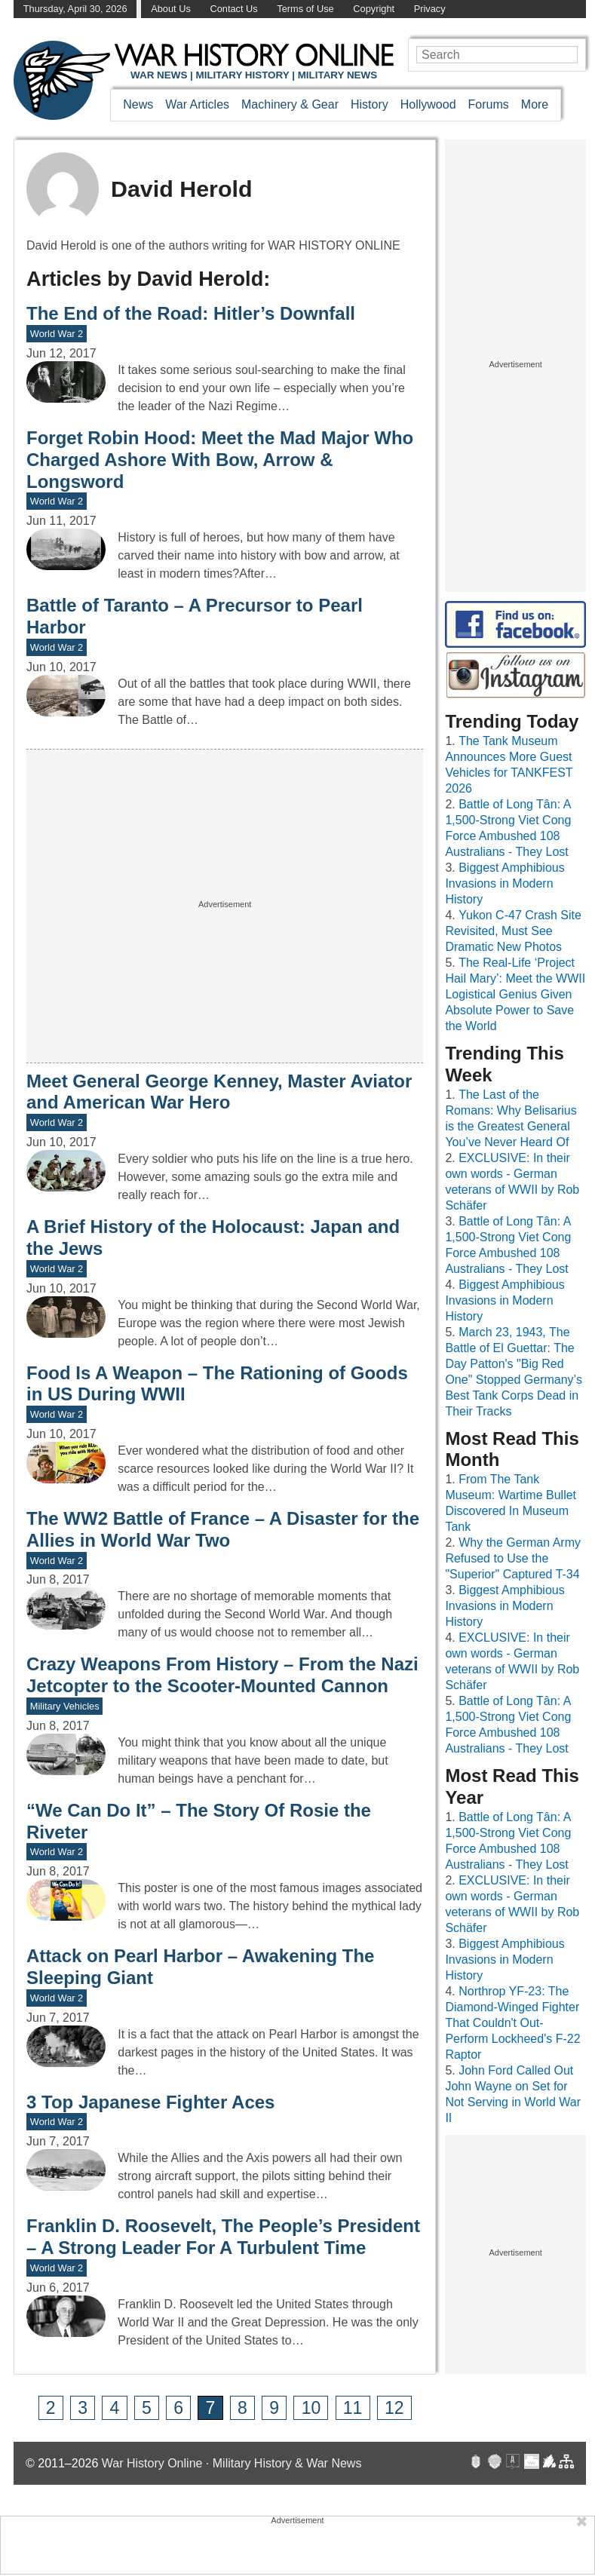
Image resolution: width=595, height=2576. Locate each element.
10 (311, 2408)
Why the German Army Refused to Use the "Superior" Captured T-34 (513, 1558)
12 (394, 2408)
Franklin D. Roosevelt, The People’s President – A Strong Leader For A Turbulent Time (223, 2237)
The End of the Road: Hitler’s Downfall (190, 313)
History (369, 104)
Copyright (373, 8)
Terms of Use (305, 8)
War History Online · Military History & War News (232, 2463)
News (138, 104)
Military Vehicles (65, 1706)
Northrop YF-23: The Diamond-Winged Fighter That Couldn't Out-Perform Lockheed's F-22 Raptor (512, 2023)
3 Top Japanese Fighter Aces (150, 2102)
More (534, 104)
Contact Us (233, 8)
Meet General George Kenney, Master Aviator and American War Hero (219, 1092)
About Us (171, 8)
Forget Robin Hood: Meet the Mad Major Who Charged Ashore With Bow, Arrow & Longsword (219, 460)
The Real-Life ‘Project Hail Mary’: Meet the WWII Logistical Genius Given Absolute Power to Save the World (515, 994)
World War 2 (56, 333)
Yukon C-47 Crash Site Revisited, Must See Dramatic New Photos (513, 931)
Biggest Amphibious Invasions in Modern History (504, 883)
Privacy (430, 8)
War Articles (197, 104)
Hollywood (428, 104)
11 (353, 2408)
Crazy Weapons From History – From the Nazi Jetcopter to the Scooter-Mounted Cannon (222, 1675)
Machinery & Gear (290, 104)
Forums (488, 104)
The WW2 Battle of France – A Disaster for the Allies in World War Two (222, 1529)
